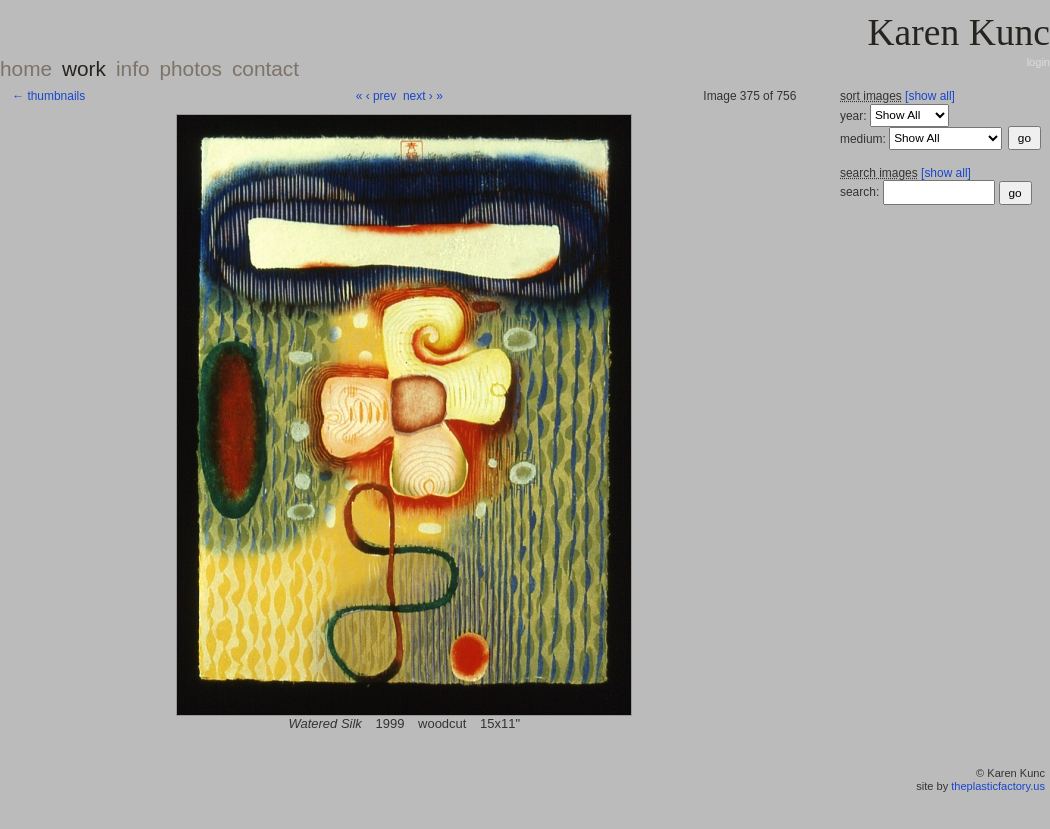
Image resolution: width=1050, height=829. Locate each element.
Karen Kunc (958, 32)
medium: (864, 138)
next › (418, 96)
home (26, 68)
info (133, 68)
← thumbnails (48, 96)
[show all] (930, 96)
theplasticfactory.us (998, 786)
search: (859, 192)
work (84, 68)
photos (190, 68)
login (1038, 62)
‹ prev (381, 96)
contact (265, 68)
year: (855, 115)
